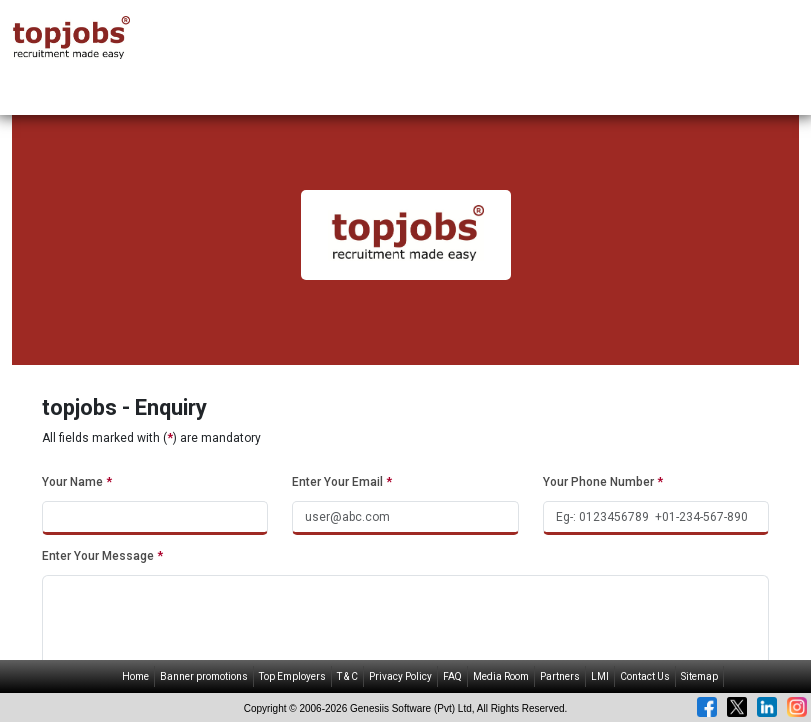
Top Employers (292, 676)
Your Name (77, 482)
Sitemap (699, 676)
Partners (560, 676)
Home (135, 676)
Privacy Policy (400, 676)
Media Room (501, 676)
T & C (347, 676)
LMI (600, 676)
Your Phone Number (603, 482)
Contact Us (645, 676)
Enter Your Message (102, 556)
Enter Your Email (342, 482)
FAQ (452, 676)
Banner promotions (204, 676)
